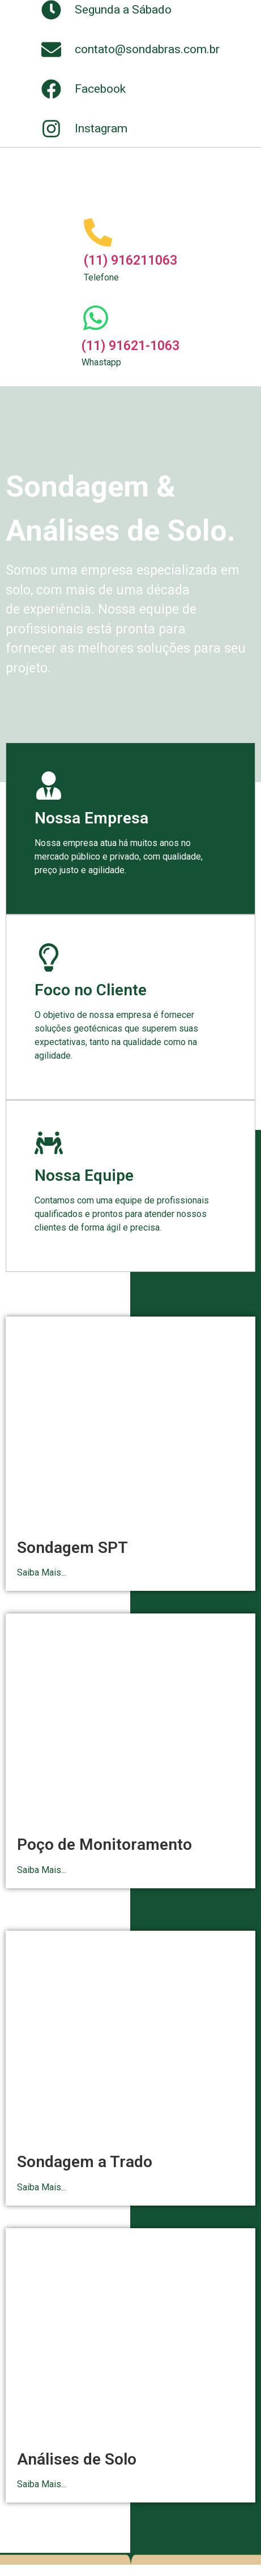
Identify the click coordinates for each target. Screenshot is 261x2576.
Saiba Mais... (41, 1572)
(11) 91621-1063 (130, 345)
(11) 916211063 (130, 260)
